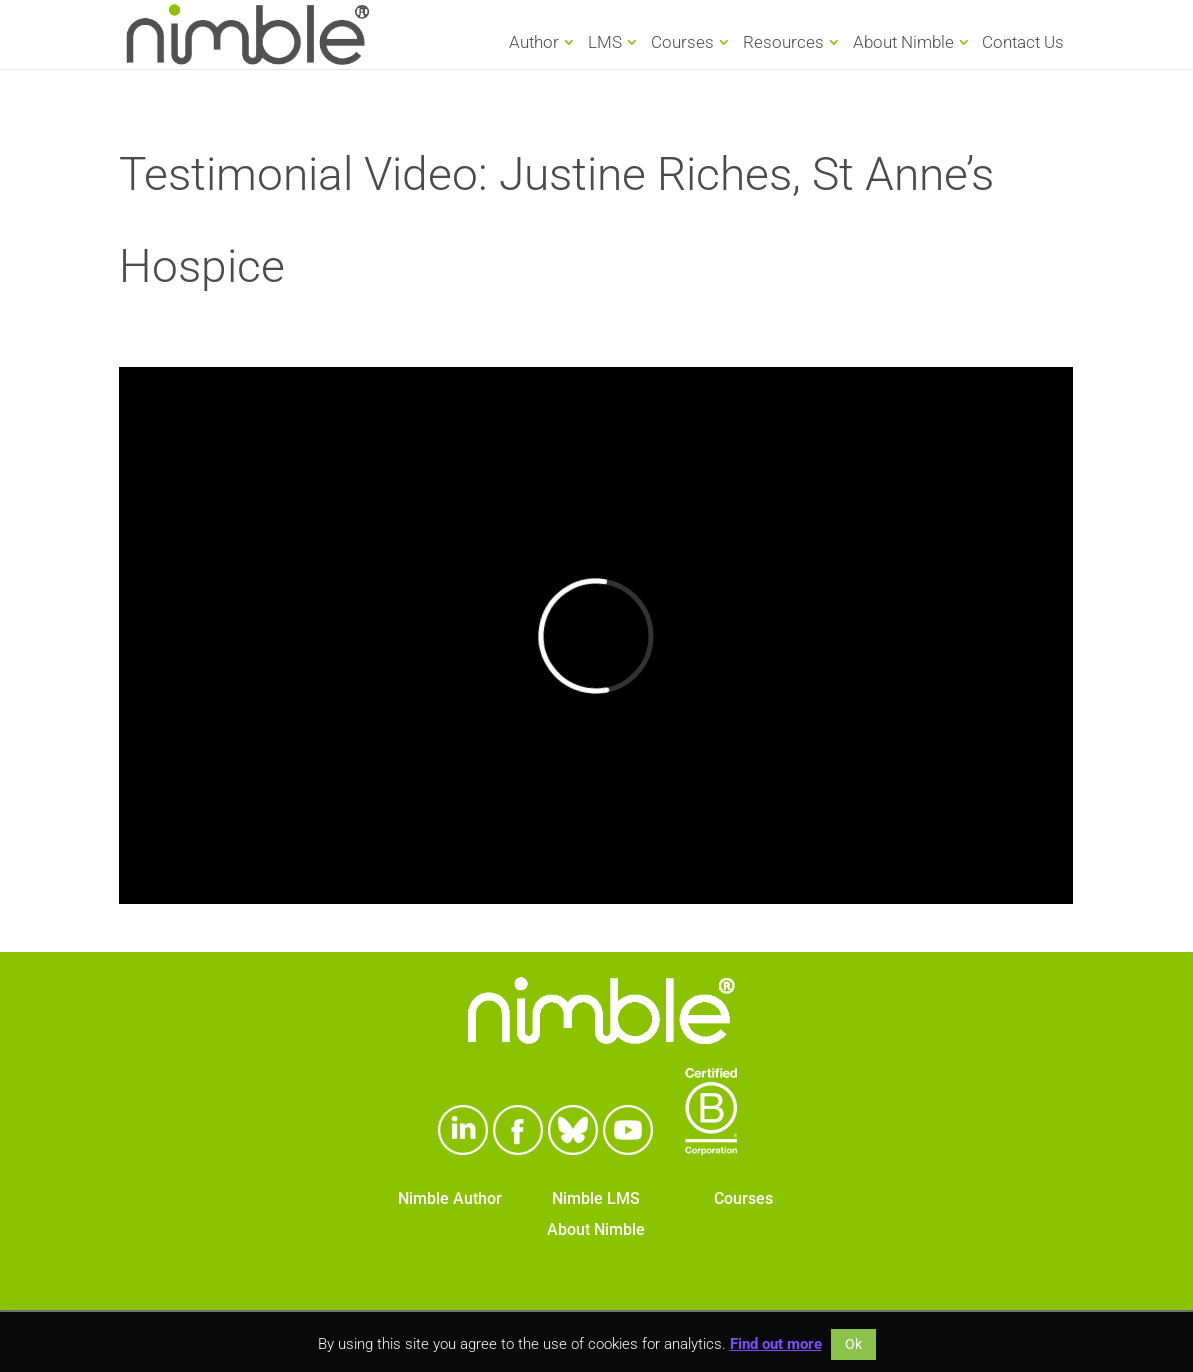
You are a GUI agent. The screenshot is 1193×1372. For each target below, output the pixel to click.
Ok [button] (853, 1344)
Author (534, 42)
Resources (783, 42)
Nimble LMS (596, 1198)
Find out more (776, 1344)
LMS (605, 42)
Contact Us (1023, 43)
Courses (682, 42)
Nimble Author (450, 1198)
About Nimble (903, 42)
